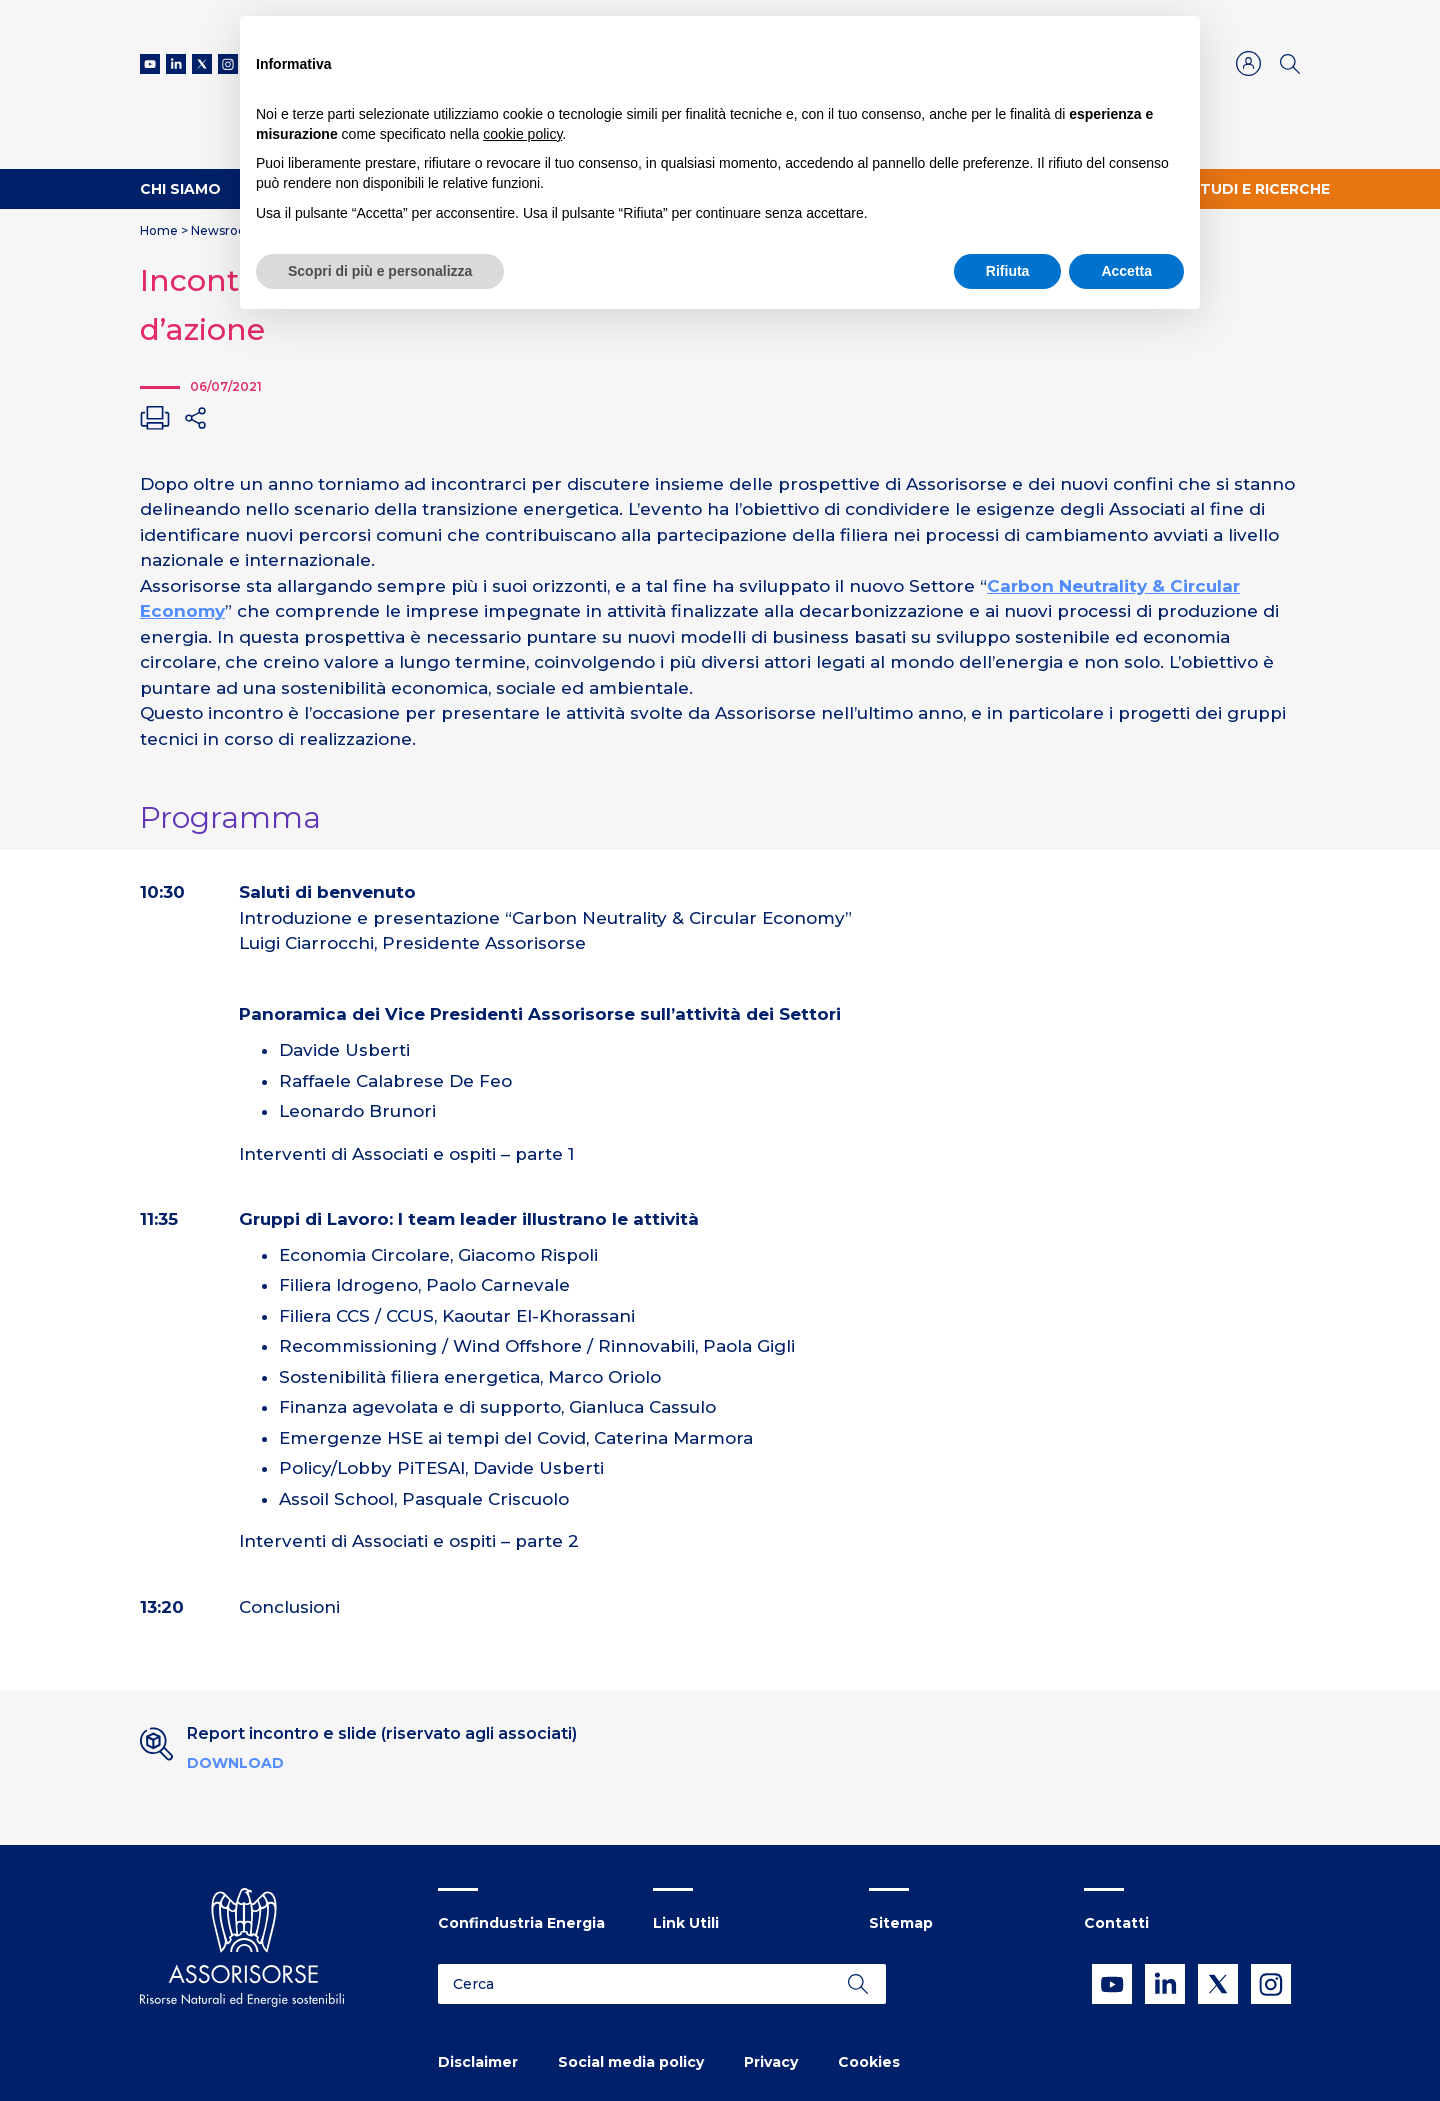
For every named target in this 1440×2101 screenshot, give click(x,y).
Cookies (869, 2062)
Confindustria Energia (521, 1923)
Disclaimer (478, 2062)
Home (159, 230)
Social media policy (631, 2062)
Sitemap (901, 1923)
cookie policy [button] (522, 134)
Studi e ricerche (1260, 189)
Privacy (771, 2062)
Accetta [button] (1126, 271)
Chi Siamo (180, 189)
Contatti (1116, 1923)
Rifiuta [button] (1008, 271)
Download (235, 1763)
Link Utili (686, 1923)
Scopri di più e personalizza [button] (380, 271)
